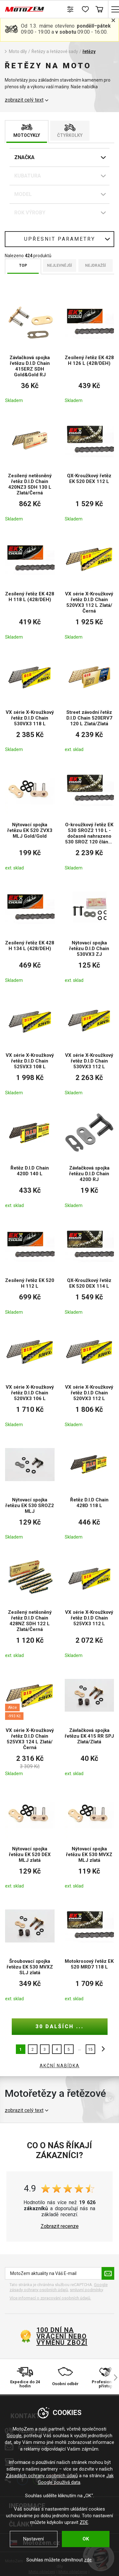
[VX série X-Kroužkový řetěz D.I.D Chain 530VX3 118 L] (30, 701)
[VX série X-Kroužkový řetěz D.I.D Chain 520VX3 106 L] (30, 1377)
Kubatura (27, 176)
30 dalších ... (60, 2026)
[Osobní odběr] (65, 2377)
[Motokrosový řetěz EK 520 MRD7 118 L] (89, 1950)
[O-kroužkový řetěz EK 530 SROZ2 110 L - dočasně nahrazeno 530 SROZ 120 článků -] (89, 817)
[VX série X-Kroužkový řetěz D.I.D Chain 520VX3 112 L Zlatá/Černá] (89, 586)
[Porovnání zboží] (70, 9)
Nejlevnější (59, 265)
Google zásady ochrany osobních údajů (59, 2287)
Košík (99, 9)
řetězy (89, 51)
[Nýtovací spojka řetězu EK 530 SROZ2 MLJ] (30, 1489)
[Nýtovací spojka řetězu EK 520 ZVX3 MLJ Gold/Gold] (30, 817)
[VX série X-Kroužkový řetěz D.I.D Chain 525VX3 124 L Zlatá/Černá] (30, 1723)
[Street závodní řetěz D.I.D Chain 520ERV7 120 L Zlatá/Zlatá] (89, 701)
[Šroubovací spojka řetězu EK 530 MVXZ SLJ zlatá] (30, 1950)
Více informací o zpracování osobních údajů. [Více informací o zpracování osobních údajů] (50, 2298)
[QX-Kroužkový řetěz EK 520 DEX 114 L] (89, 1267)
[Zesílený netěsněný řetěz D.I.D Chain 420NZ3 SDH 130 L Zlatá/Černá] (30, 468)
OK (86, 2539)
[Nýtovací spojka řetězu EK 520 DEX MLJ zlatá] (30, 1838)
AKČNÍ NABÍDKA (60, 2065)
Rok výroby (29, 213)
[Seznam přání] (85, 9)
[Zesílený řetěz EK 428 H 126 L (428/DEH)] (89, 349)
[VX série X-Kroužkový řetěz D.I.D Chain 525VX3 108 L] (30, 1045)
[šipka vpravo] (112, 2377)
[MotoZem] (24, 9)
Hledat (56, 9)
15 (90, 2049)
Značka (24, 157)
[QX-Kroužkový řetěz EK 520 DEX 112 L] (89, 468)
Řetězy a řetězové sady (54, 51)
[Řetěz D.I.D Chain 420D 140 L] (30, 1157)
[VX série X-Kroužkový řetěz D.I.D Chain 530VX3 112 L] (89, 1045)
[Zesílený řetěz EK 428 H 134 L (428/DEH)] (30, 932)
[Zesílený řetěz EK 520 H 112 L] (30, 1267)
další (101, 2049)
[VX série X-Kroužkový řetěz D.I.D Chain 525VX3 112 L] (89, 1604)
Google (14, 2435)
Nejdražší (95, 265)
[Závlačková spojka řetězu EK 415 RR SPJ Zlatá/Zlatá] (89, 1723)
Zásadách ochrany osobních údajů (42, 2476)
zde (88, 2560)
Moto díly (18, 51)
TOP (23, 265)
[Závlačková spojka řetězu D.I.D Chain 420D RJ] (89, 1157)
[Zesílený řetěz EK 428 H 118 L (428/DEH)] (30, 586)
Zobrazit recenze (60, 2226)
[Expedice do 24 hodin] (25, 2377)
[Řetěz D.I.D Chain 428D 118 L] (89, 1489)
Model (23, 194)
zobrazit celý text (24, 100)
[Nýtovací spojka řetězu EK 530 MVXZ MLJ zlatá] (89, 1838)
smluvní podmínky (86, 2289)
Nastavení (33, 2539)
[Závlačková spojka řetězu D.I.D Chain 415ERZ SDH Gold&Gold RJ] (30, 349)
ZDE (84, 2522)
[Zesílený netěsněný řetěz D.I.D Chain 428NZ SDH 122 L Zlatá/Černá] (30, 1604)
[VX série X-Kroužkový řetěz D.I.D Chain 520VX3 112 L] (89, 1377)
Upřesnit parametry (59, 239)
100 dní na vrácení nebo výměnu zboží (62, 2336)
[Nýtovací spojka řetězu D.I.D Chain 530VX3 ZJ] (89, 932)
